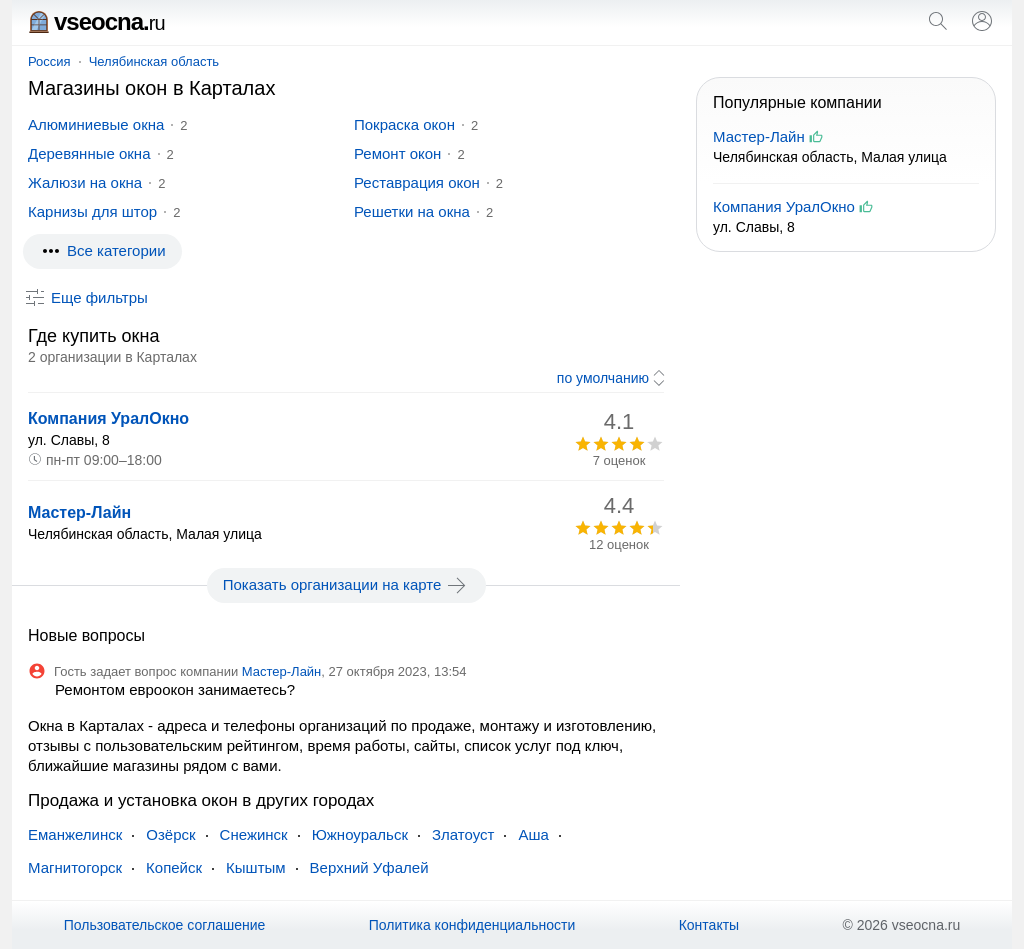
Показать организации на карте (346, 585)
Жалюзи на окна (85, 182)
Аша (533, 834)
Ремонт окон (397, 153)
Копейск (174, 867)
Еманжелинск (75, 834)
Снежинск (254, 834)
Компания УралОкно (108, 418)
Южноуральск (360, 834)
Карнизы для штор (92, 211)
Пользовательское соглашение (165, 925)
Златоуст (463, 834)
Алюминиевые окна (96, 124)
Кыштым (256, 867)
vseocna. (96, 21)
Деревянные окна (89, 153)
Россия (49, 61)
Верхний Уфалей (369, 867)
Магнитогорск (75, 867)
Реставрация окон (417, 182)
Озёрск (170, 834)
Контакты (709, 925)
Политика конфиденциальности (472, 925)
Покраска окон (404, 124)
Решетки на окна (412, 211)
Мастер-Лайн (79, 512)
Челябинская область (154, 61)
